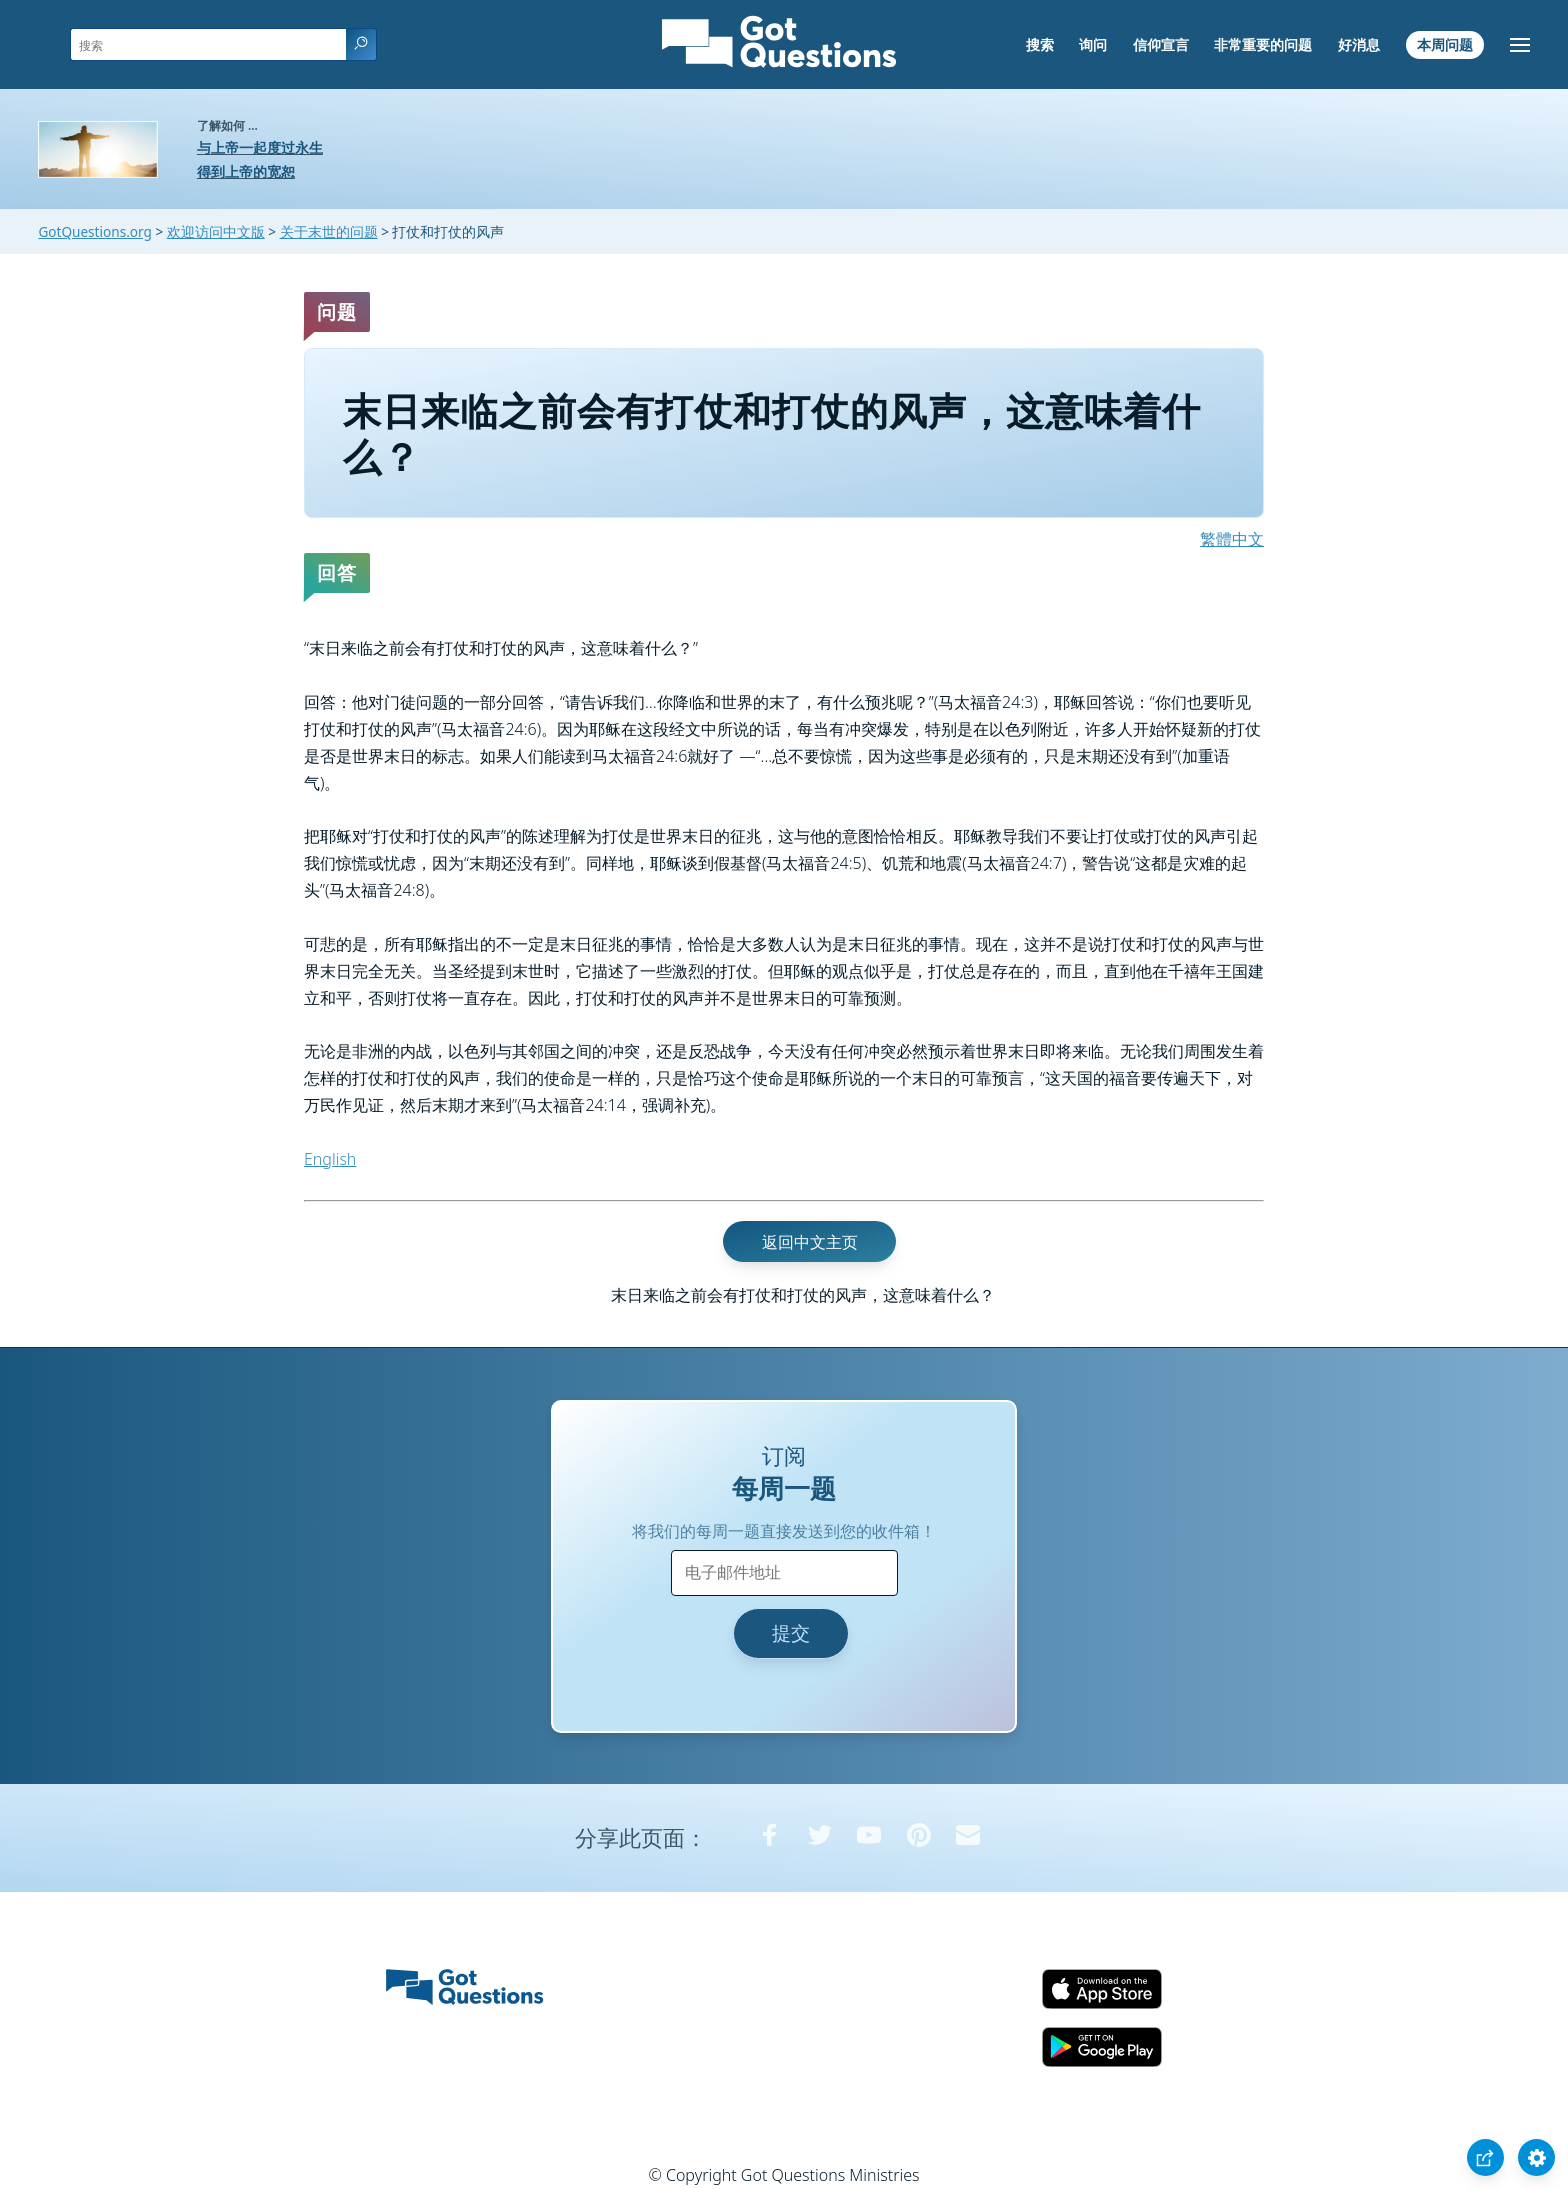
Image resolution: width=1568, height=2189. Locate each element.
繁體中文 (1232, 539)
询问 (1093, 44)
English (330, 1159)
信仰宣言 (1161, 44)
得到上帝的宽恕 (246, 171)
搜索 (1040, 44)
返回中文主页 (810, 1241)
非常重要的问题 (1263, 44)
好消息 (1359, 44)
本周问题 (1445, 44)
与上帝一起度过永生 (260, 147)
